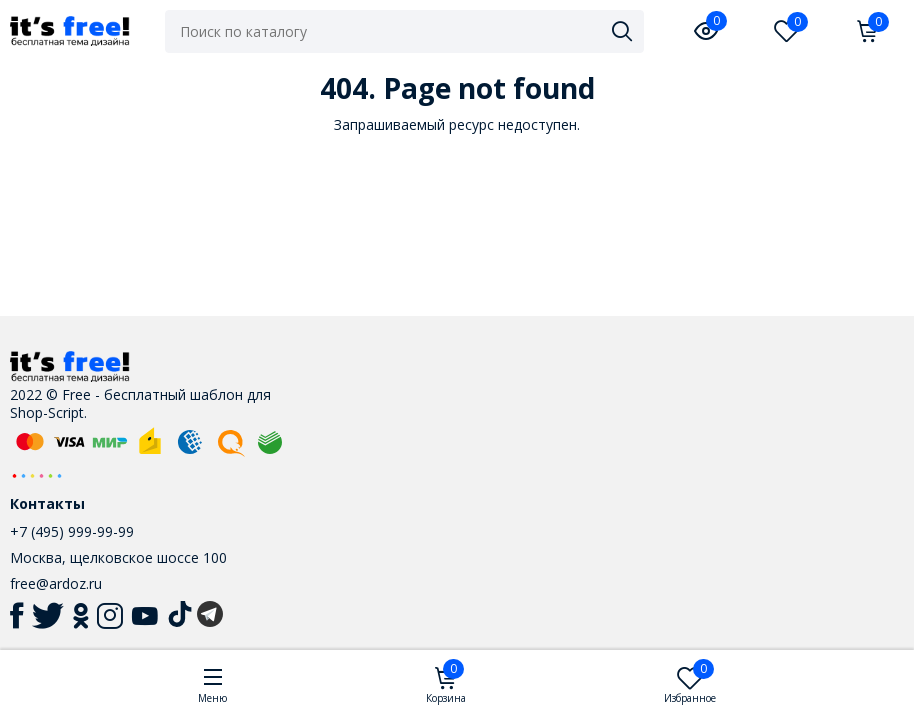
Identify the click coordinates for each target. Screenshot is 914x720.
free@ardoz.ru (56, 583)
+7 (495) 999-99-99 (72, 531)
